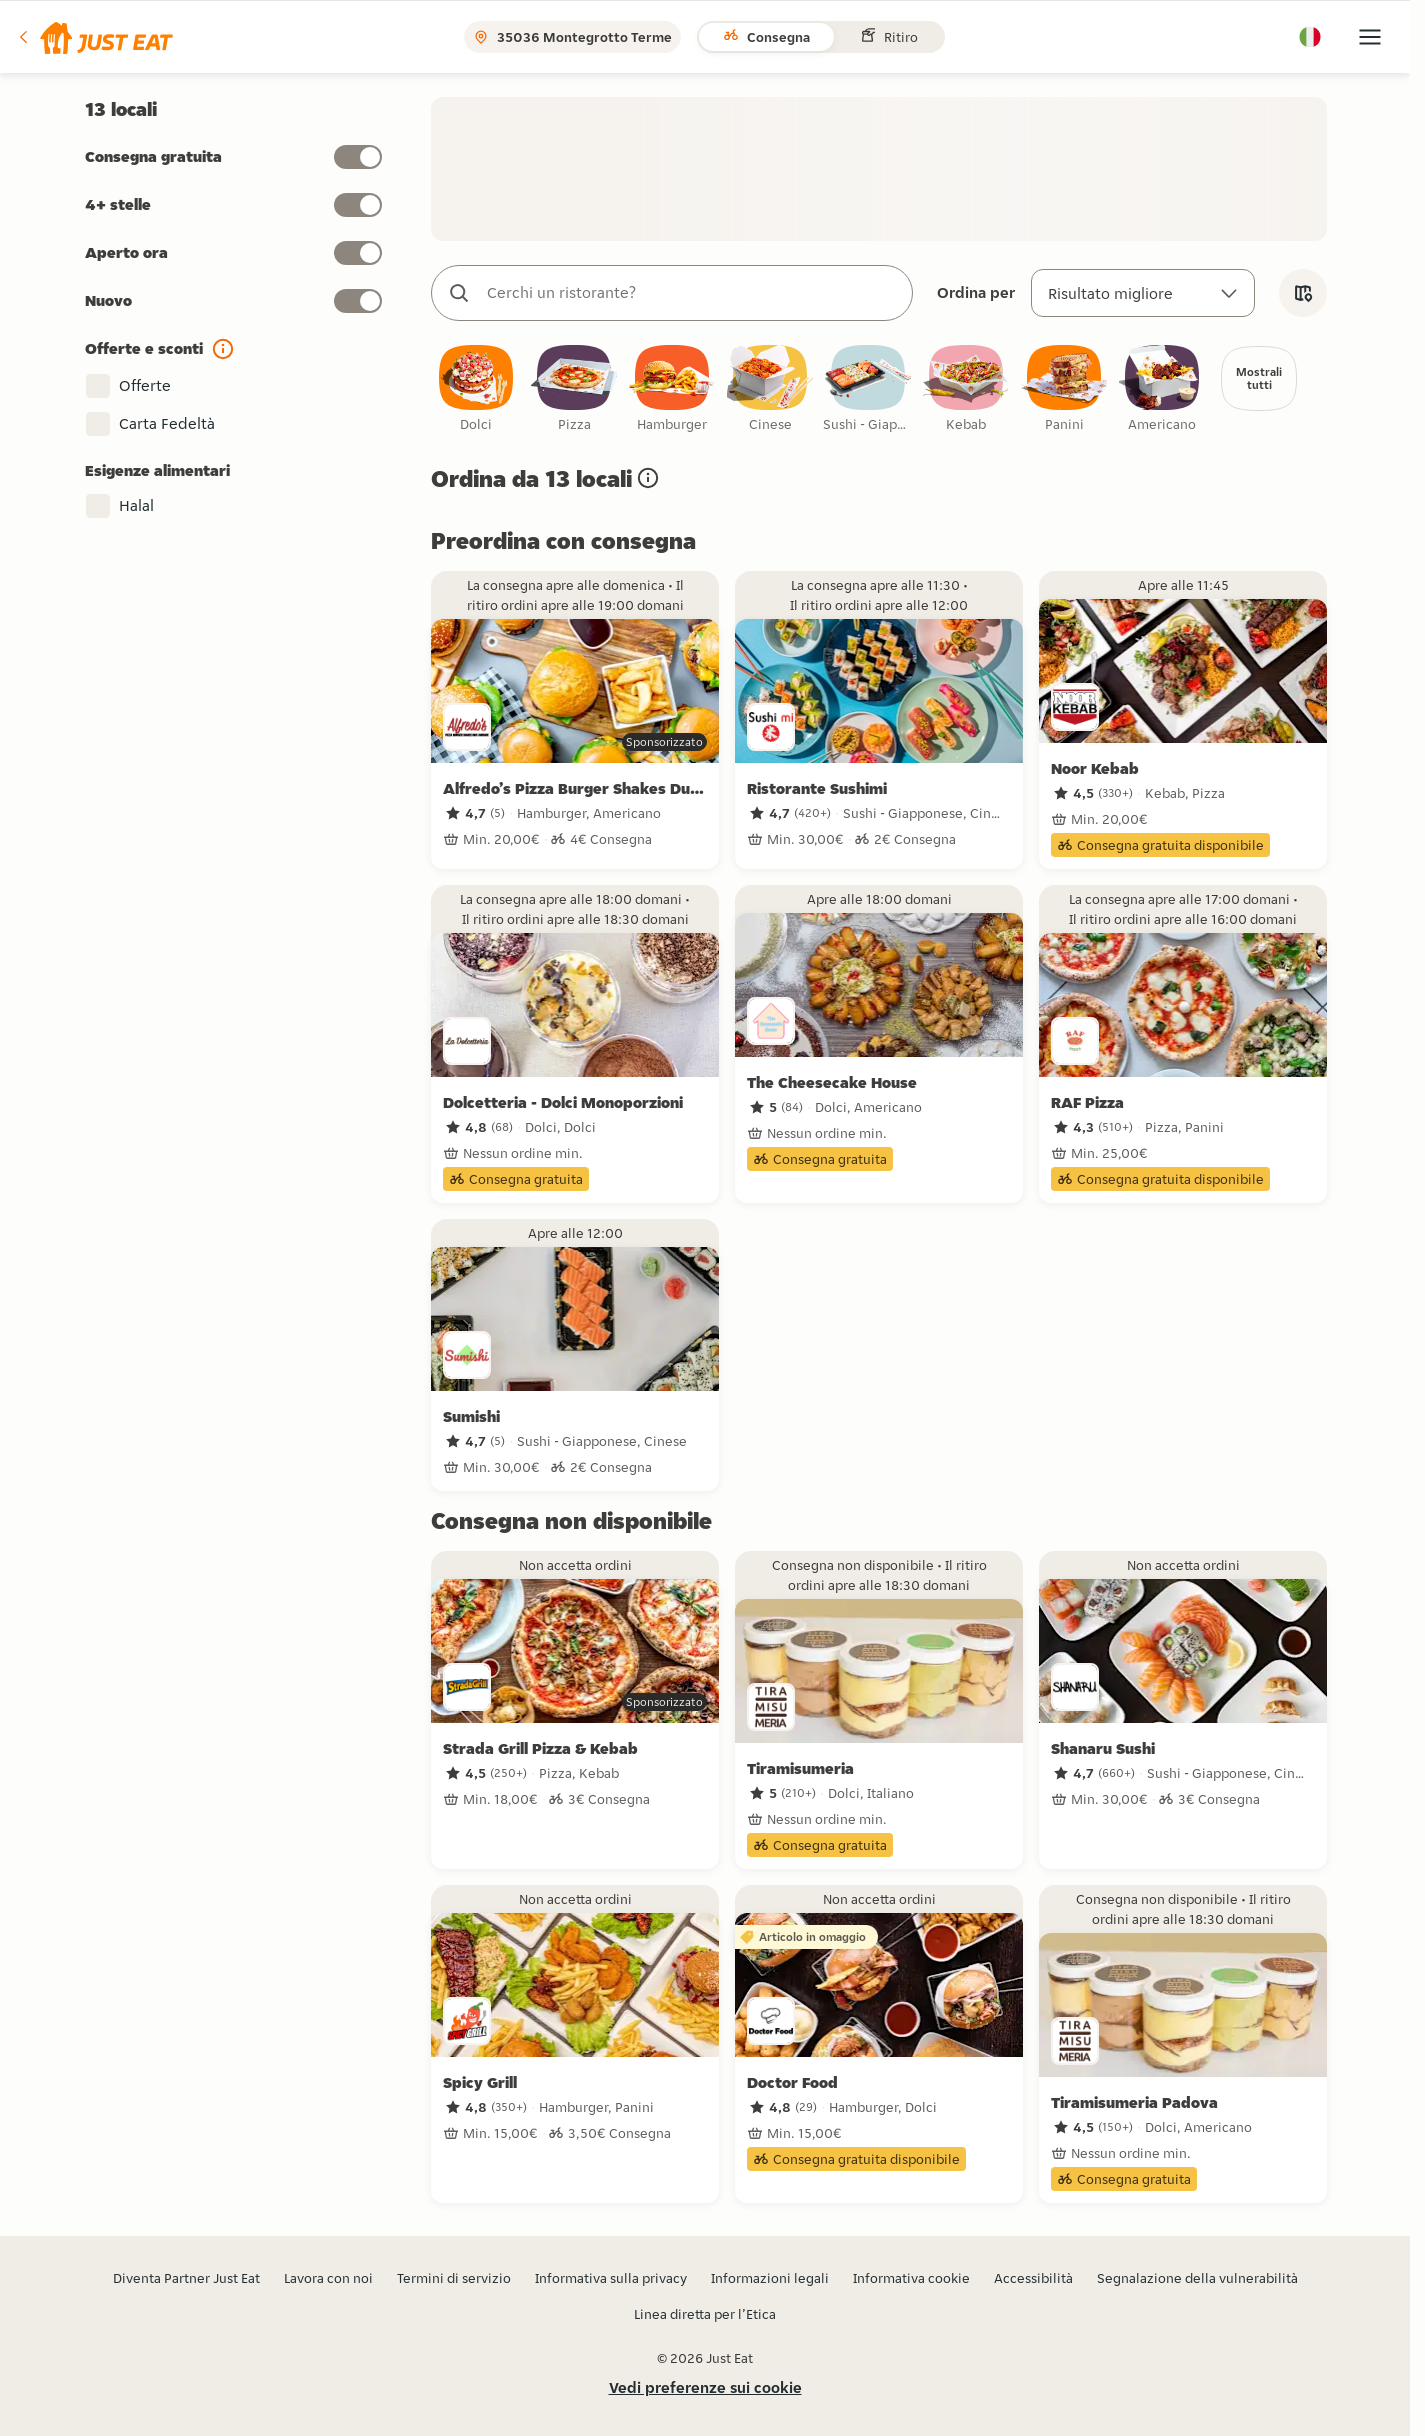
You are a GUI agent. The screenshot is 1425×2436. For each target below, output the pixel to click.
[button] (94, 37)
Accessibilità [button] (1033, 2278)
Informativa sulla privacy (611, 2278)
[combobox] (692, 293)
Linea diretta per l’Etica (705, 2314)
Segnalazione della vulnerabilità (1197, 2278)
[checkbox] (476, 389)
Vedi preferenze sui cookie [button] (705, 2387)
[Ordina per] (1143, 293)
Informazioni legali (770, 2278)
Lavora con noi (328, 2278)
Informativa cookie (911, 2278)
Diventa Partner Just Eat (186, 2278)
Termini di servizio (454, 2278)
